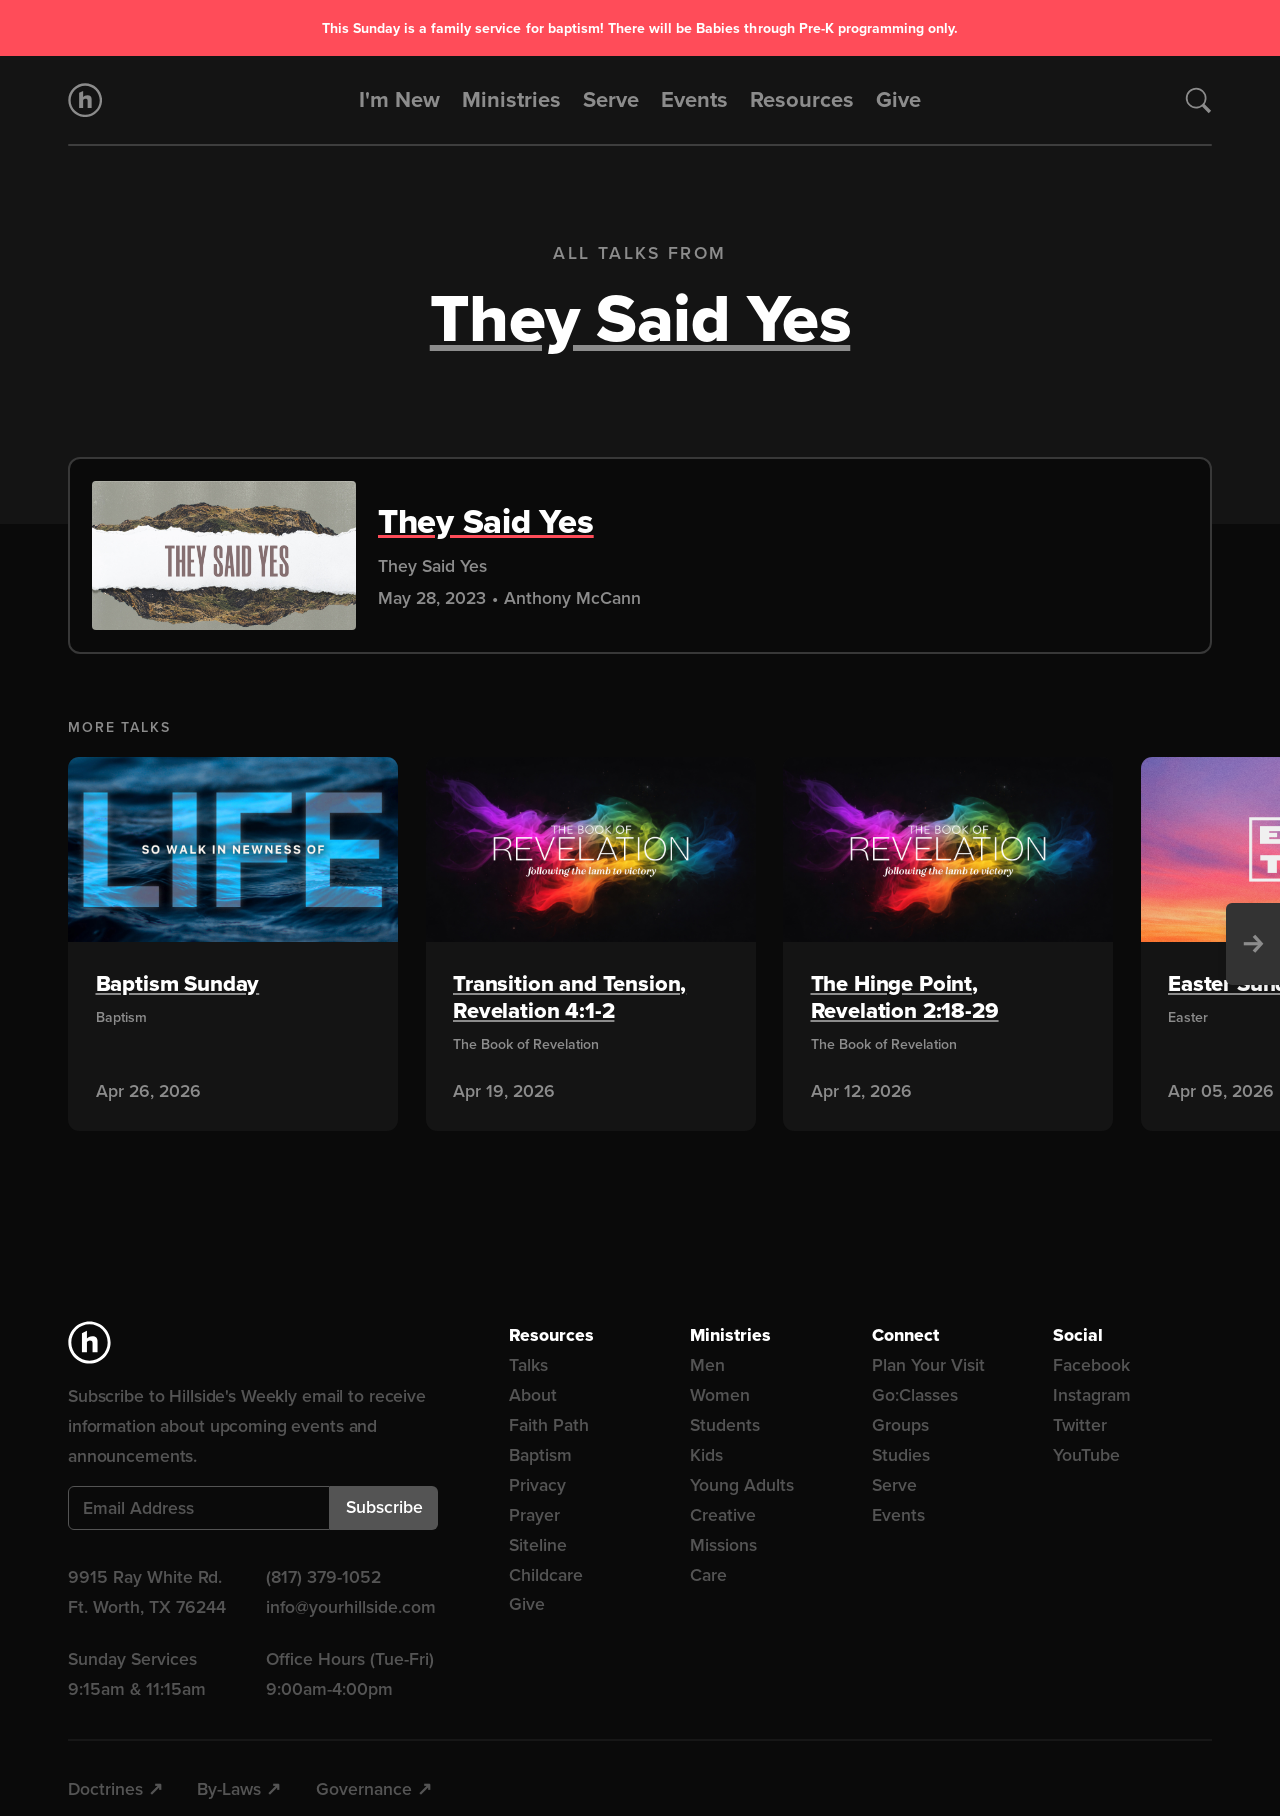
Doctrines (105, 1789)
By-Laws (229, 1789)
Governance (364, 1789)
